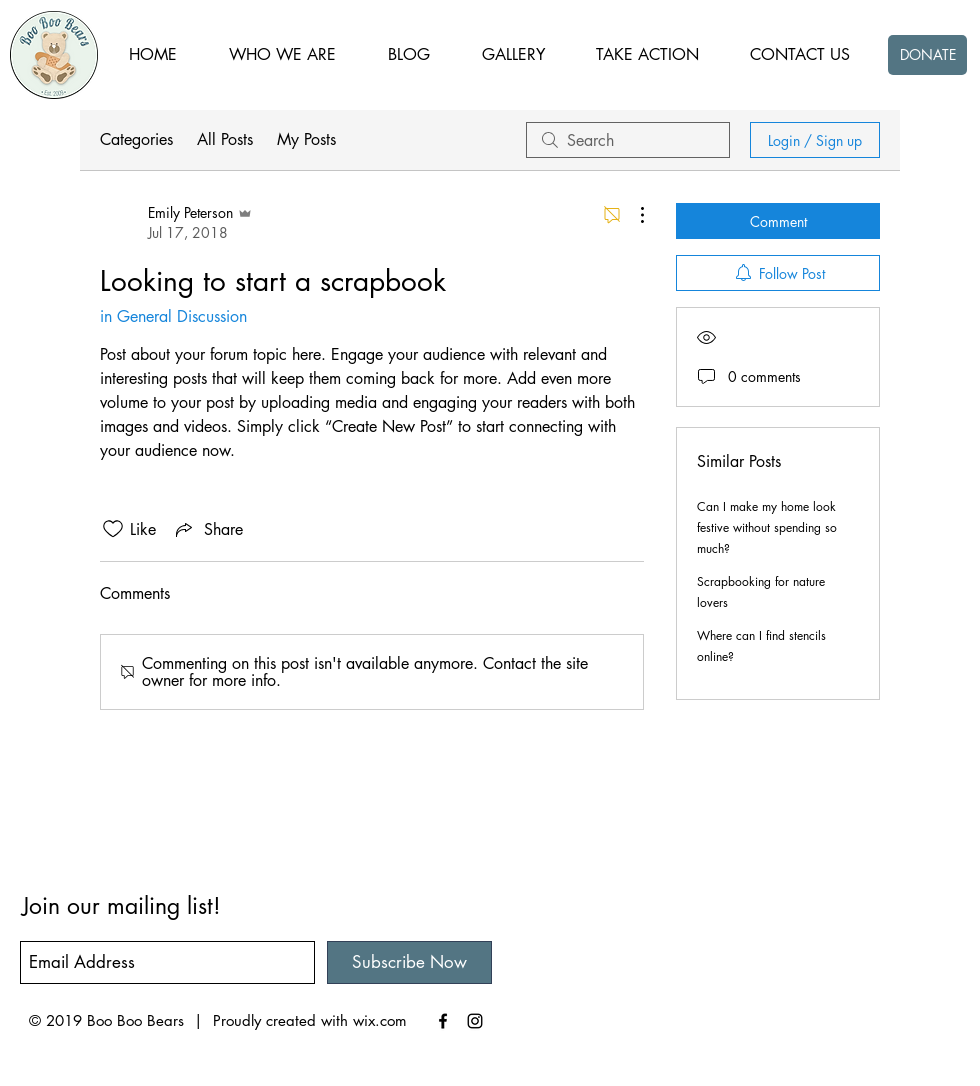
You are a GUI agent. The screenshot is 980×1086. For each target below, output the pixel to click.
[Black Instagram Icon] (475, 1021)
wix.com (380, 1020)
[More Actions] (632, 215)
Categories (136, 139)
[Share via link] (207, 529)
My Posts (306, 139)
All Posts (225, 139)
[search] (628, 140)
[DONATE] (927, 55)
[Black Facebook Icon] (443, 1021)
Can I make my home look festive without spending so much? (767, 527)
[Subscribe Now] (409, 962)
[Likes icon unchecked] (113, 529)
